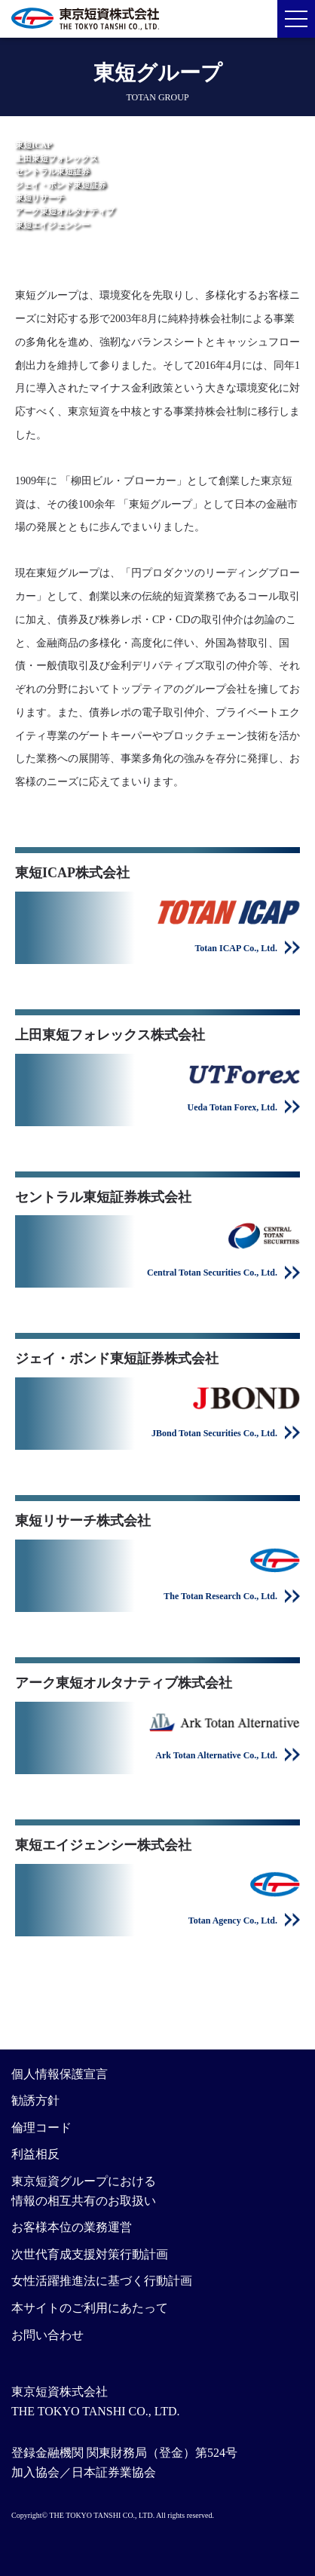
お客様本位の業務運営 (71, 2227)
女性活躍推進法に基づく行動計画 (101, 2280)
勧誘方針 (35, 2100)
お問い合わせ (47, 2335)
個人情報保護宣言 (59, 2074)
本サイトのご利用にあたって (89, 2307)
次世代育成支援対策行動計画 (89, 2254)
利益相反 (35, 2154)
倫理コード (41, 2127)
